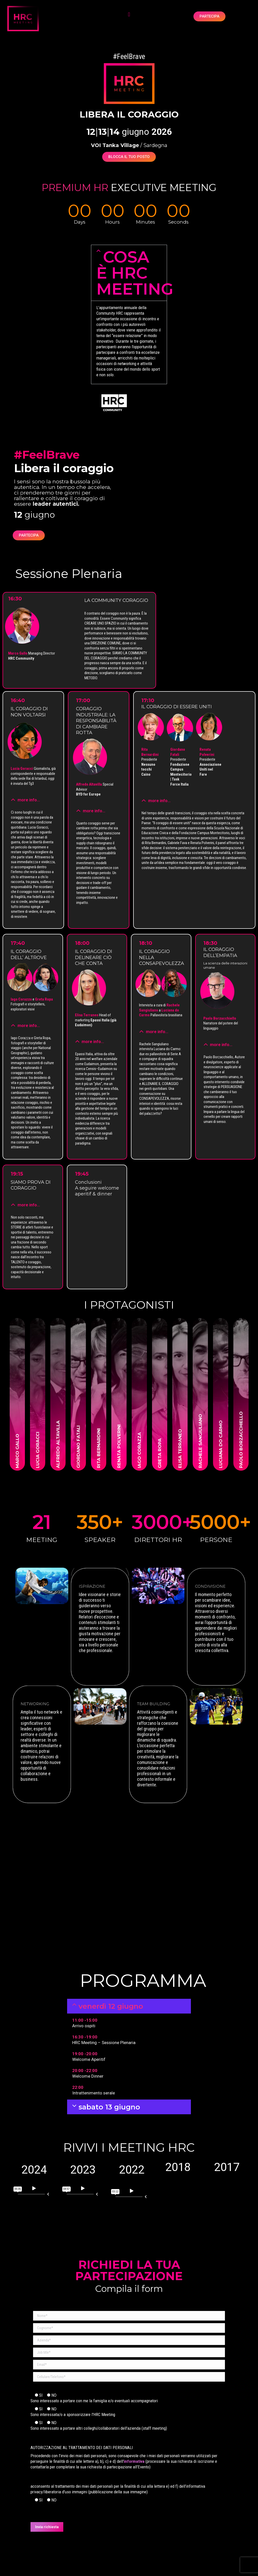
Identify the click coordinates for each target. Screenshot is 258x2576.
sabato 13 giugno (109, 2107)
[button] (129, 14)
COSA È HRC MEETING (134, 273)
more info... (29, 799)
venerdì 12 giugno (111, 2006)
